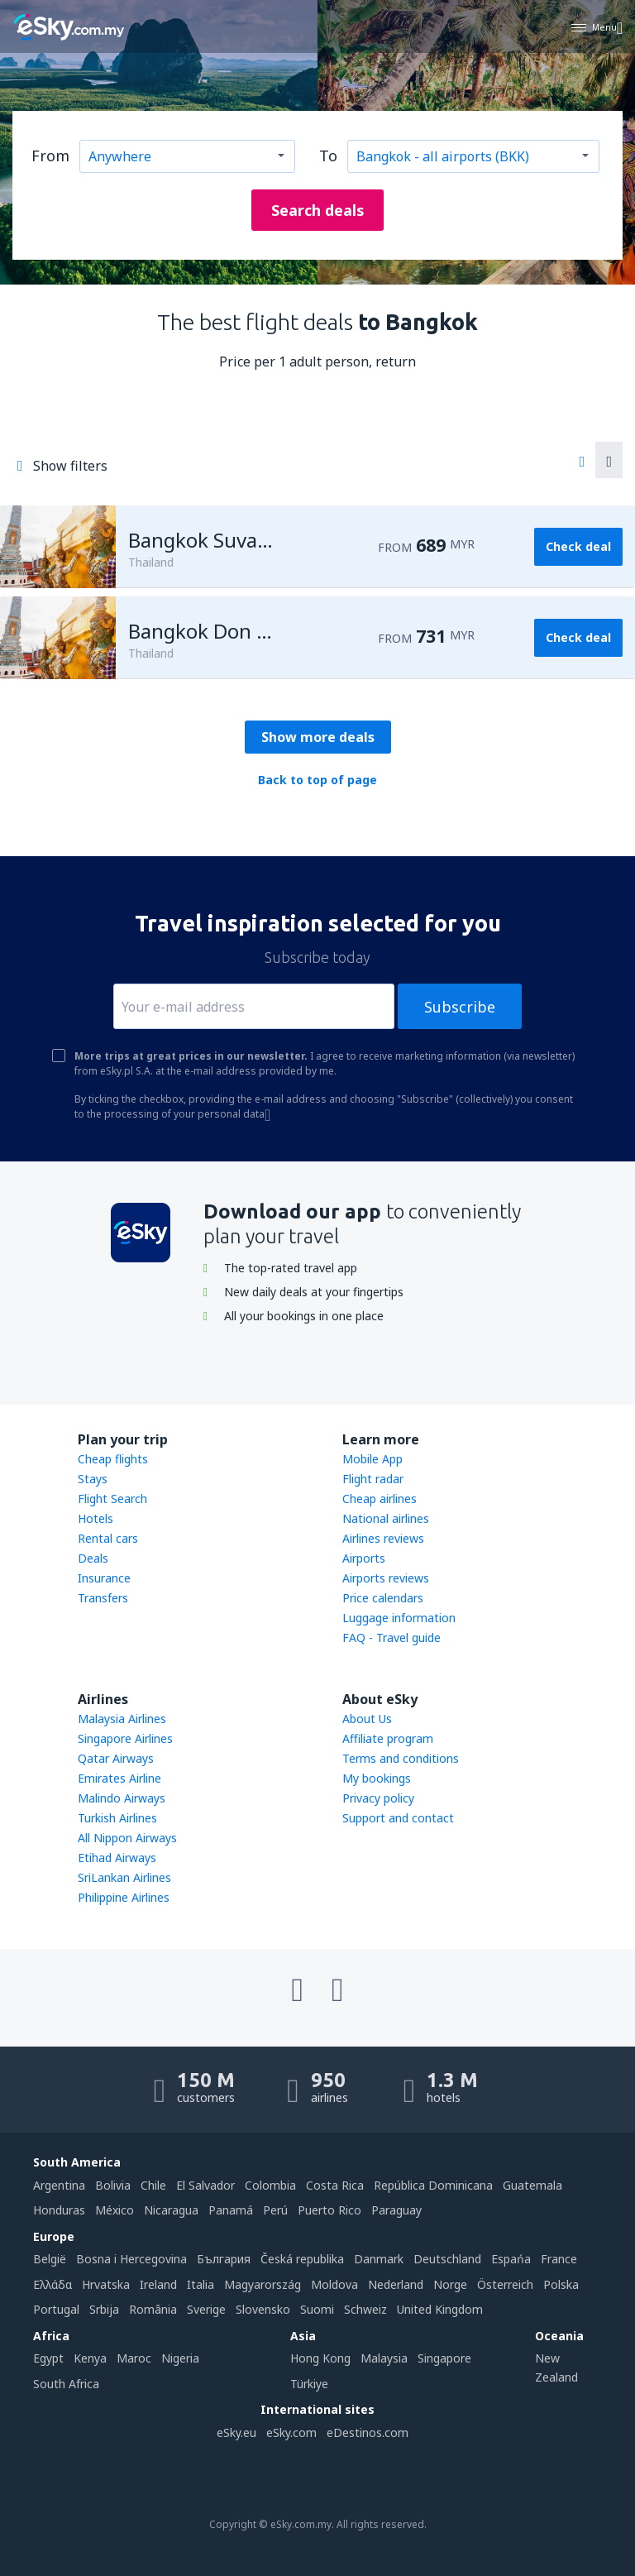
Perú (275, 2210)
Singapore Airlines (125, 1738)
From (50, 155)
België (49, 2259)
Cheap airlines (379, 1498)
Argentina (59, 2185)
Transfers (103, 1598)
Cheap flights (113, 1459)
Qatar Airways (116, 1758)
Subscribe (459, 1007)
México (114, 2210)
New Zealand (556, 2367)
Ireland (158, 2284)
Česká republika (302, 2259)
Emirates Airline (119, 1778)
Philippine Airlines (123, 1897)
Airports (363, 1558)
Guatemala (532, 2185)
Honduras (59, 2210)
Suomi (317, 2309)
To (328, 155)
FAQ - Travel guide (391, 1637)
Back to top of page (317, 780)
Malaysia (384, 2358)
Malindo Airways (121, 1798)
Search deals (318, 210)
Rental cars (108, 1538)
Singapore (444, 2358)
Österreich (505, 2284)
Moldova (334, 2284)
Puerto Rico (329, 2210)
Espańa (511, 2259)
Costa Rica (335, 2185)
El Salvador (205, 2185)
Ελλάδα (52, 2284)
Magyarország (262, 2284)
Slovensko (263, 2309)
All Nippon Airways (127, 1838)
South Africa (66, 2384)
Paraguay (396, 2210)
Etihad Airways (117, 1857)
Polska (561, 2284)
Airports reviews (385, 1578)
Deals (93, 1558)
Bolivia (113, 2185)
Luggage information (399, 1618)
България (224, 2259)
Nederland (395, 2284)
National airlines (385, 1518)
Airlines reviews (383, 1538)
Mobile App (372, 1459)
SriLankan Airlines (124, 1877)
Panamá (230, 2210)
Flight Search (112, 1498)
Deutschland (447, 2259)
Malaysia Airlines (122, 1718)
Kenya (90, 2358)
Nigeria (180, 2358)
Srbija (104, 2309)
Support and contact (398, 1818)
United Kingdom (440, 2309)
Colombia (270, 2185)
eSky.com (291, 2432)
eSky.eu (236, 2432)
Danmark (378, 2259)
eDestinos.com (367, 2432)
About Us (367, 1718)
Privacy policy (378, 1798)
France (559, 2259)
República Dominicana (433, 2185)
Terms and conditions (400, 1758)
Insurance (104, 1578)
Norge (450, 2284)
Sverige (206, 2309)
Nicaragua (171, 2210)
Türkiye (309, 2384)
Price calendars (382, 1598)
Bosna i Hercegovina (131, 2259)
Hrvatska (106, 2284)
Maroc (134, 2358)
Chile (153, 2185)
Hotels (95, 1518)
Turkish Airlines (117, 1818)
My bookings (376, 1778)
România (153, 2309)
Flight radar (372, 1479)
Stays (92, 1479)
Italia (200, 2284)
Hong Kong (320, 2358)
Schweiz (365, 2309)
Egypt (48, 2358)
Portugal (56, 2309)
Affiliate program (387, 1738)
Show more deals (318, 737)
